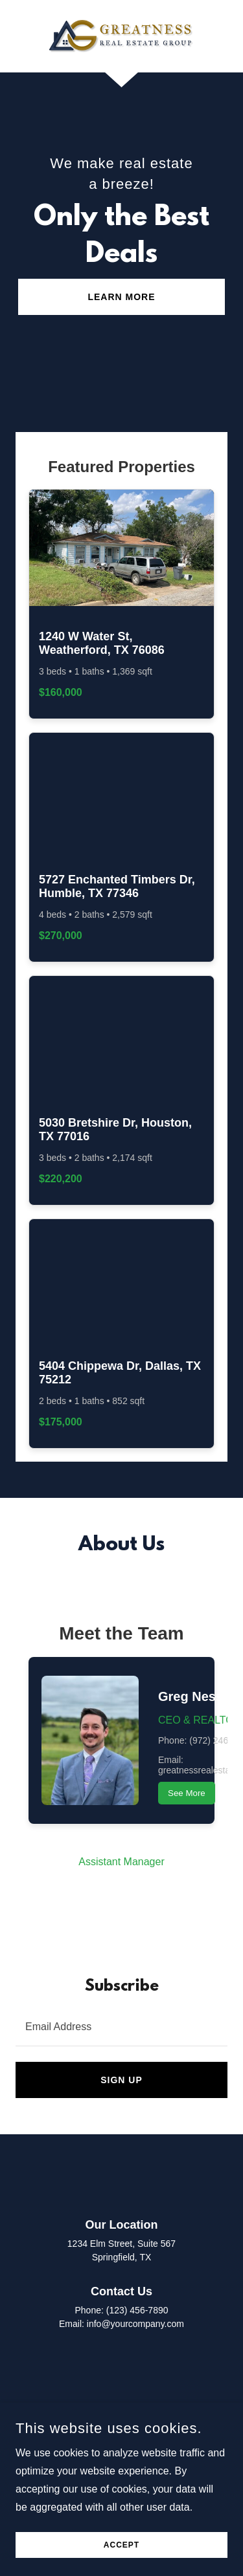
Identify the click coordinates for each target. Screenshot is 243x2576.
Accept (121, 2544)
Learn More (121, 297)
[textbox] (121, 2026)
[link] (121, 36)
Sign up (121, 2080)
